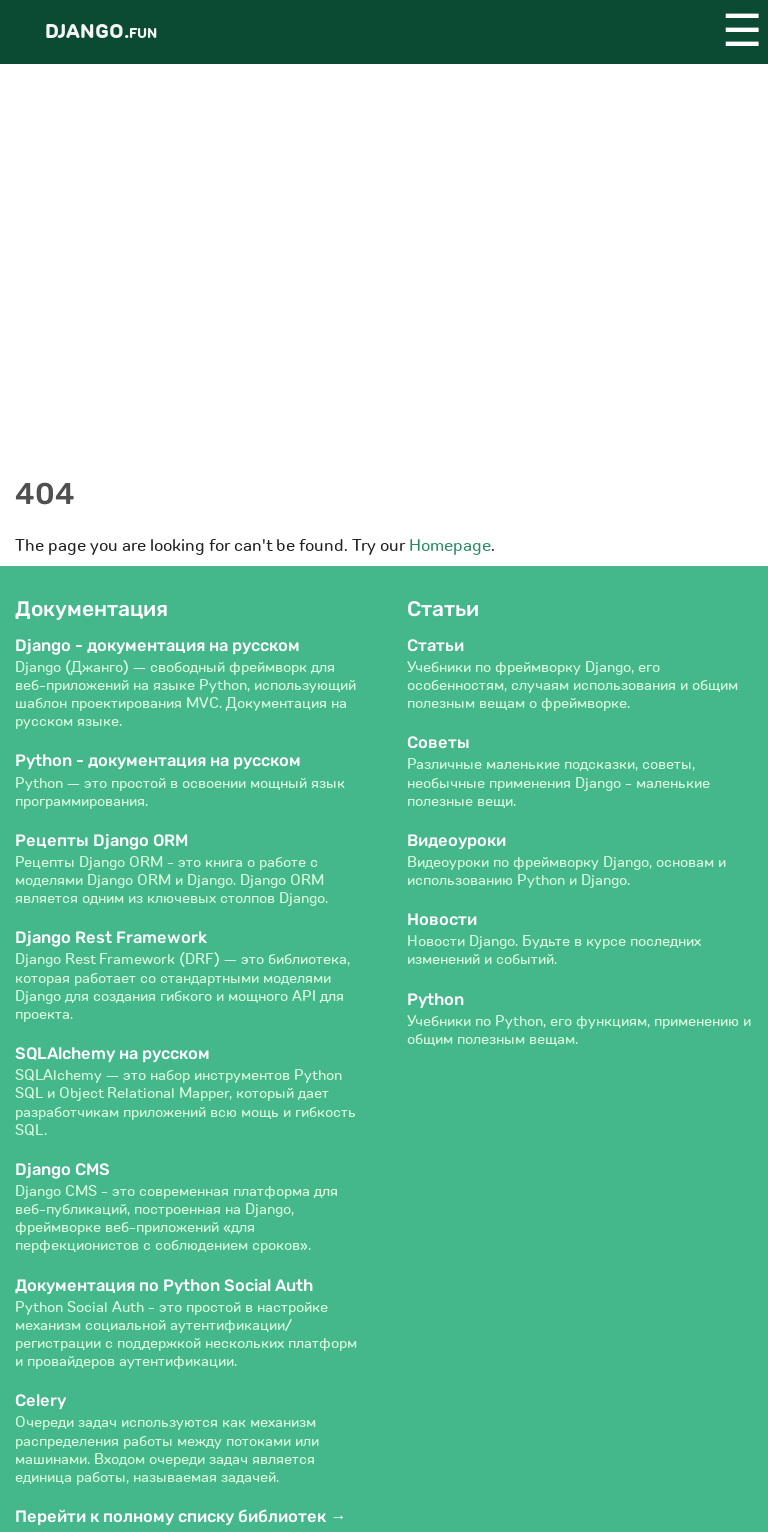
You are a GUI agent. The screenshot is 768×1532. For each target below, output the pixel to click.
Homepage (450, 545)
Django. (101, 31)
